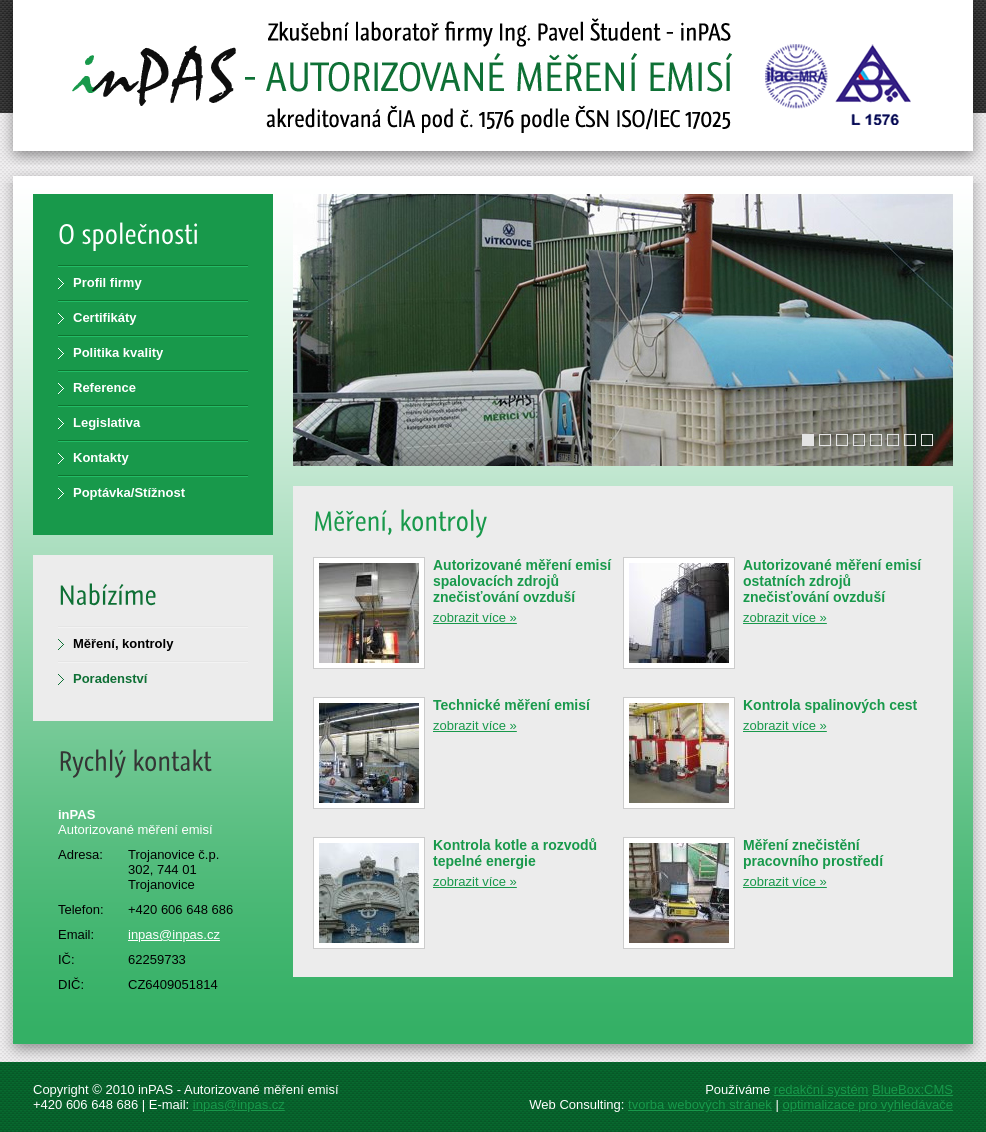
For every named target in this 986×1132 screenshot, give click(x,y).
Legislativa (106, 422)
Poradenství (110, 678)
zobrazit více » (475, 617)
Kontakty (101, 457)
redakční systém (821, 1089)
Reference (104, 387)
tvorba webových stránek (700, 1104)
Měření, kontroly (123, 643)
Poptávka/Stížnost (129, 492)
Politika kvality (118, 352)
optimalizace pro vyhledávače (867, 1104)
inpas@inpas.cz (174, 934)
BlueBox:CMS (912, 1089)
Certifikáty (105, 317)
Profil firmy (107, 282)
